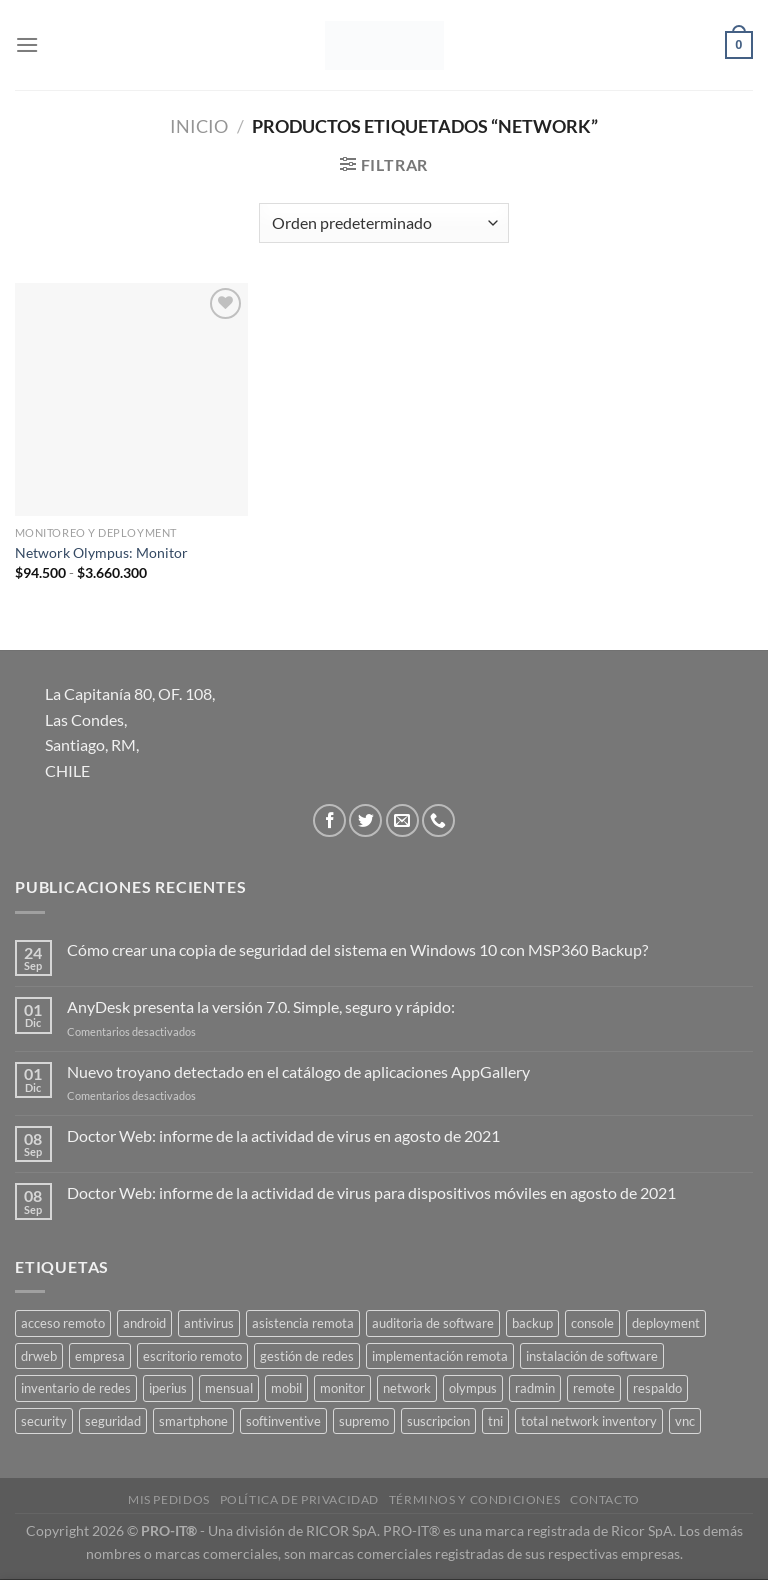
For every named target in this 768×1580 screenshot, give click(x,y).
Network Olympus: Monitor (101, 552)
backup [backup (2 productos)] (532, 1323)
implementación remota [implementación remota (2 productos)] (440, 1356)
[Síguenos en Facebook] (329, 820)
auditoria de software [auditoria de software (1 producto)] (433, 1323)
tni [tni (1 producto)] (495, 1421)
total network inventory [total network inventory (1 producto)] (589, 1421)
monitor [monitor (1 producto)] (342, 1388)
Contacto (605, 1499)
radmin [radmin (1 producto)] (535, 1388)
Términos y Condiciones (474, 1499)
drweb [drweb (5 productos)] (39, 1356)
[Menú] (27, 44)
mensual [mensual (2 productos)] (229, 1388)
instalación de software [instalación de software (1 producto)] (592, 1356)
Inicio (199, 126)
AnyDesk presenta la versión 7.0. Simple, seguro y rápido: (261, 1006)
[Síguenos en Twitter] (365, 820)
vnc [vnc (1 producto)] (685, 1421)
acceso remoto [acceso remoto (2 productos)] (63, 1323)
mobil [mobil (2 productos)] (286, 1388)
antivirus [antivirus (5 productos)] (209, 1323)
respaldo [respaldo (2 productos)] (657, 1388)
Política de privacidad (299, 1499)
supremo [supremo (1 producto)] (364, 1421)
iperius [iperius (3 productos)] (168, 1388)
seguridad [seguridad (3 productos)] (113, 1421)
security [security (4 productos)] (44, 1421)
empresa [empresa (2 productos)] (100, 1356)
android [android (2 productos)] (144, 1323)
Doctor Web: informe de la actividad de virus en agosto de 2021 (283, 1135)
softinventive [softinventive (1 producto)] (283, 1421)
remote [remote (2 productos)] (594, 1388)
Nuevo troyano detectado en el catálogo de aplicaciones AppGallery (298, 1071)
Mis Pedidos (169, 1499)
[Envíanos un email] (402, 820)
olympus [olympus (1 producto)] (473, 1388)
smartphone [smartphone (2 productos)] (193, 1421)
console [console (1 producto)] (592, 1323)
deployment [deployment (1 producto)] (666, 1323)
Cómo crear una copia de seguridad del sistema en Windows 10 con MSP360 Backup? (357, 949)
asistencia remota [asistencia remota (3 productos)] (303, 1323)
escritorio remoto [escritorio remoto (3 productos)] (192, 1356)
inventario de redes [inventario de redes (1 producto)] (76, 1388)
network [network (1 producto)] (407, 1388)
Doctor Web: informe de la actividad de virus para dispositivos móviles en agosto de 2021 (371, 1192)
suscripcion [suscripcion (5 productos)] (438, 1421)
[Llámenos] (438, 820)
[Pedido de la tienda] (383, 223)
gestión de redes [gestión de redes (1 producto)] (307, 1356)
